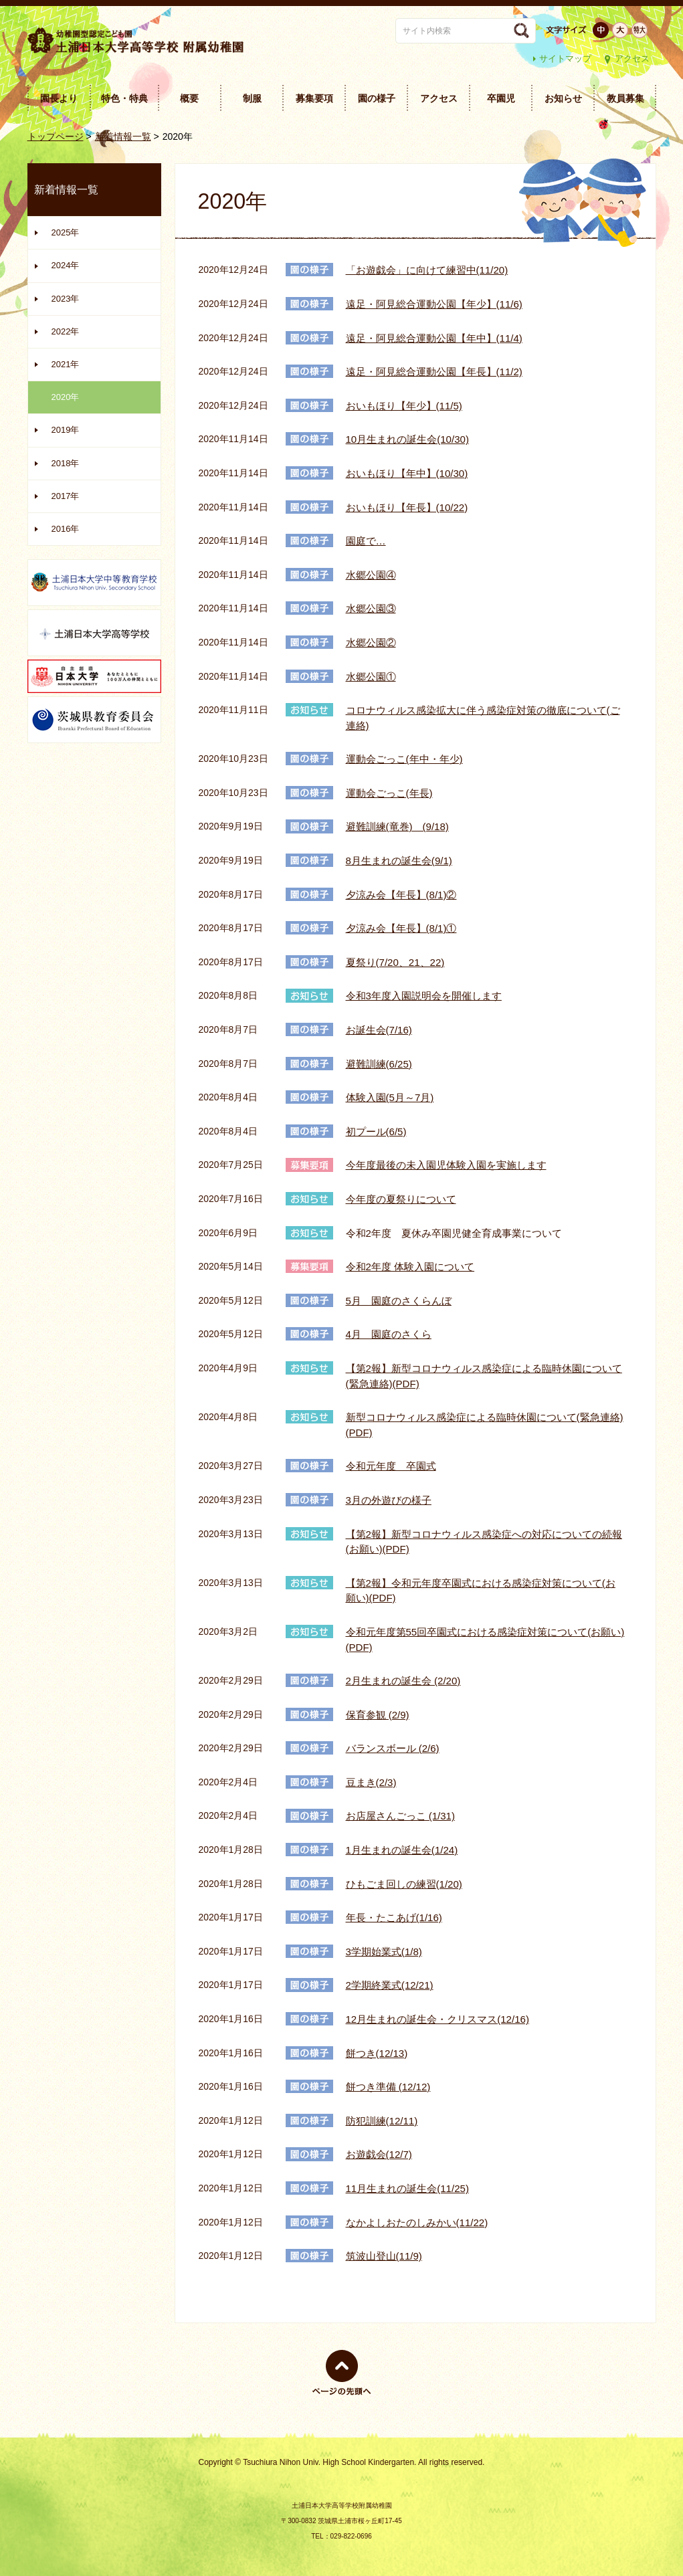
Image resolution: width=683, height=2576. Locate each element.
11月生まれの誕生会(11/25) (407, 2188)
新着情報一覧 (123, 136)
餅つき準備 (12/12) (388, 2086)
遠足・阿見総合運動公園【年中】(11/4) (434, 338)
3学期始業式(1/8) (384, 1951)
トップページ (55, 136)
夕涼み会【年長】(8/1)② (401, 894)
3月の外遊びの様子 (388, 1500)
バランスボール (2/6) (393, 1748)
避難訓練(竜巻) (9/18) (397, 826)
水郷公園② (371, 642)
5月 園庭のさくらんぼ (399, 1300)
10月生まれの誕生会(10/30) (407, 439)
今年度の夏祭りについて (401, 1199)
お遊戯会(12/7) (379, 2154)
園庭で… (366, 541)
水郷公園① (371, 676)
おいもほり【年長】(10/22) (407, 507)
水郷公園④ (371, 575)
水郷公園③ (371, 608)
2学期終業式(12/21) (389, 1985)
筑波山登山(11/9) (384, 2256)
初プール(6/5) (376, 1131)
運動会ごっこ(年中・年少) (404, 759)
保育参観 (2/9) (377, 1714)
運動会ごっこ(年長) (389, 793)
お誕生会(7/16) (379, 1029)
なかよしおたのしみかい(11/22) (417, 2222)
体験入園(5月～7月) (390, 1097)
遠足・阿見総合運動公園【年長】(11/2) (434, 371)
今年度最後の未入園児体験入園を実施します (446, 1165)
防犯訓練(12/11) (382, 2120)
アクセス (632, 59)
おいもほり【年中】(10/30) (407, 473)
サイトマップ (565, 59)
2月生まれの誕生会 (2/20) (403, 1680)
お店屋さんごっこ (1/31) (401, 1815)
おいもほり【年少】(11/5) (404, 405)
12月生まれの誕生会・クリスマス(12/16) (437, 2019)
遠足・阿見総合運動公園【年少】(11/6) (434, 304)
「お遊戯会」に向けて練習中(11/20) (427, 270)
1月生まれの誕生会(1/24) (402, 1850)
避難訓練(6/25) (379, 1064)
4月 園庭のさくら (388, 1334)
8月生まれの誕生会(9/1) (399, 860)
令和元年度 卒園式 (391, 1466)
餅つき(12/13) (377, 2053)
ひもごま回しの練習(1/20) (404, 1884)
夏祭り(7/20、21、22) (395, 962)
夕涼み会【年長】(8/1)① (401, 928)
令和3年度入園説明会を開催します (424, 995)
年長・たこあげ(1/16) (394, 1917)
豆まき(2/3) (371, 1782)
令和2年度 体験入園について (410, 1266)
